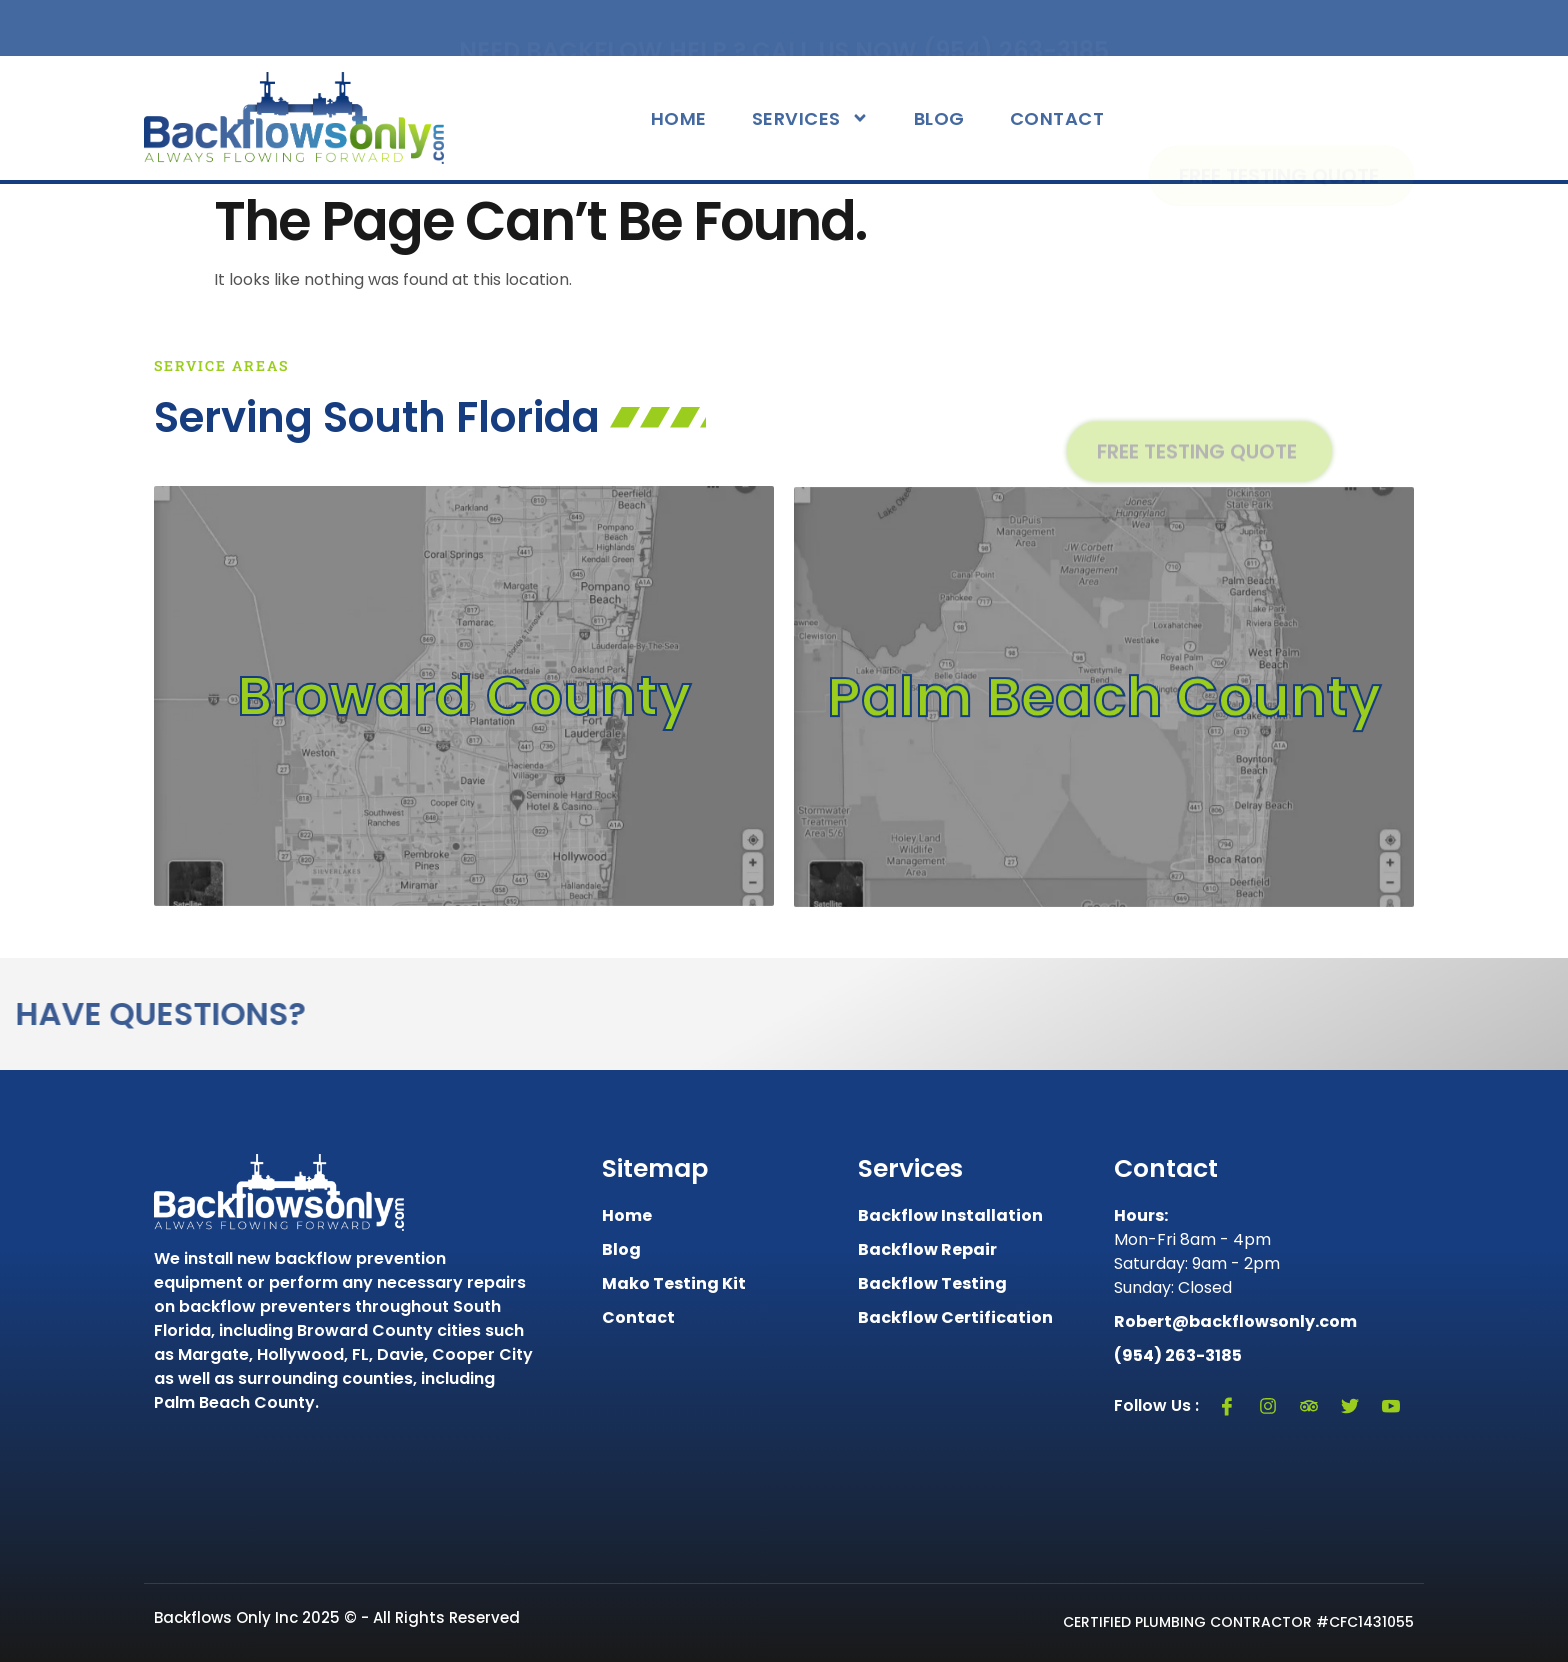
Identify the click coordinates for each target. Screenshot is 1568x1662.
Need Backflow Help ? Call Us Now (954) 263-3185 (784, 28)
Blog (939, 118)
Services (810, 118)
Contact (1057, 118)
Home (679, 118)
